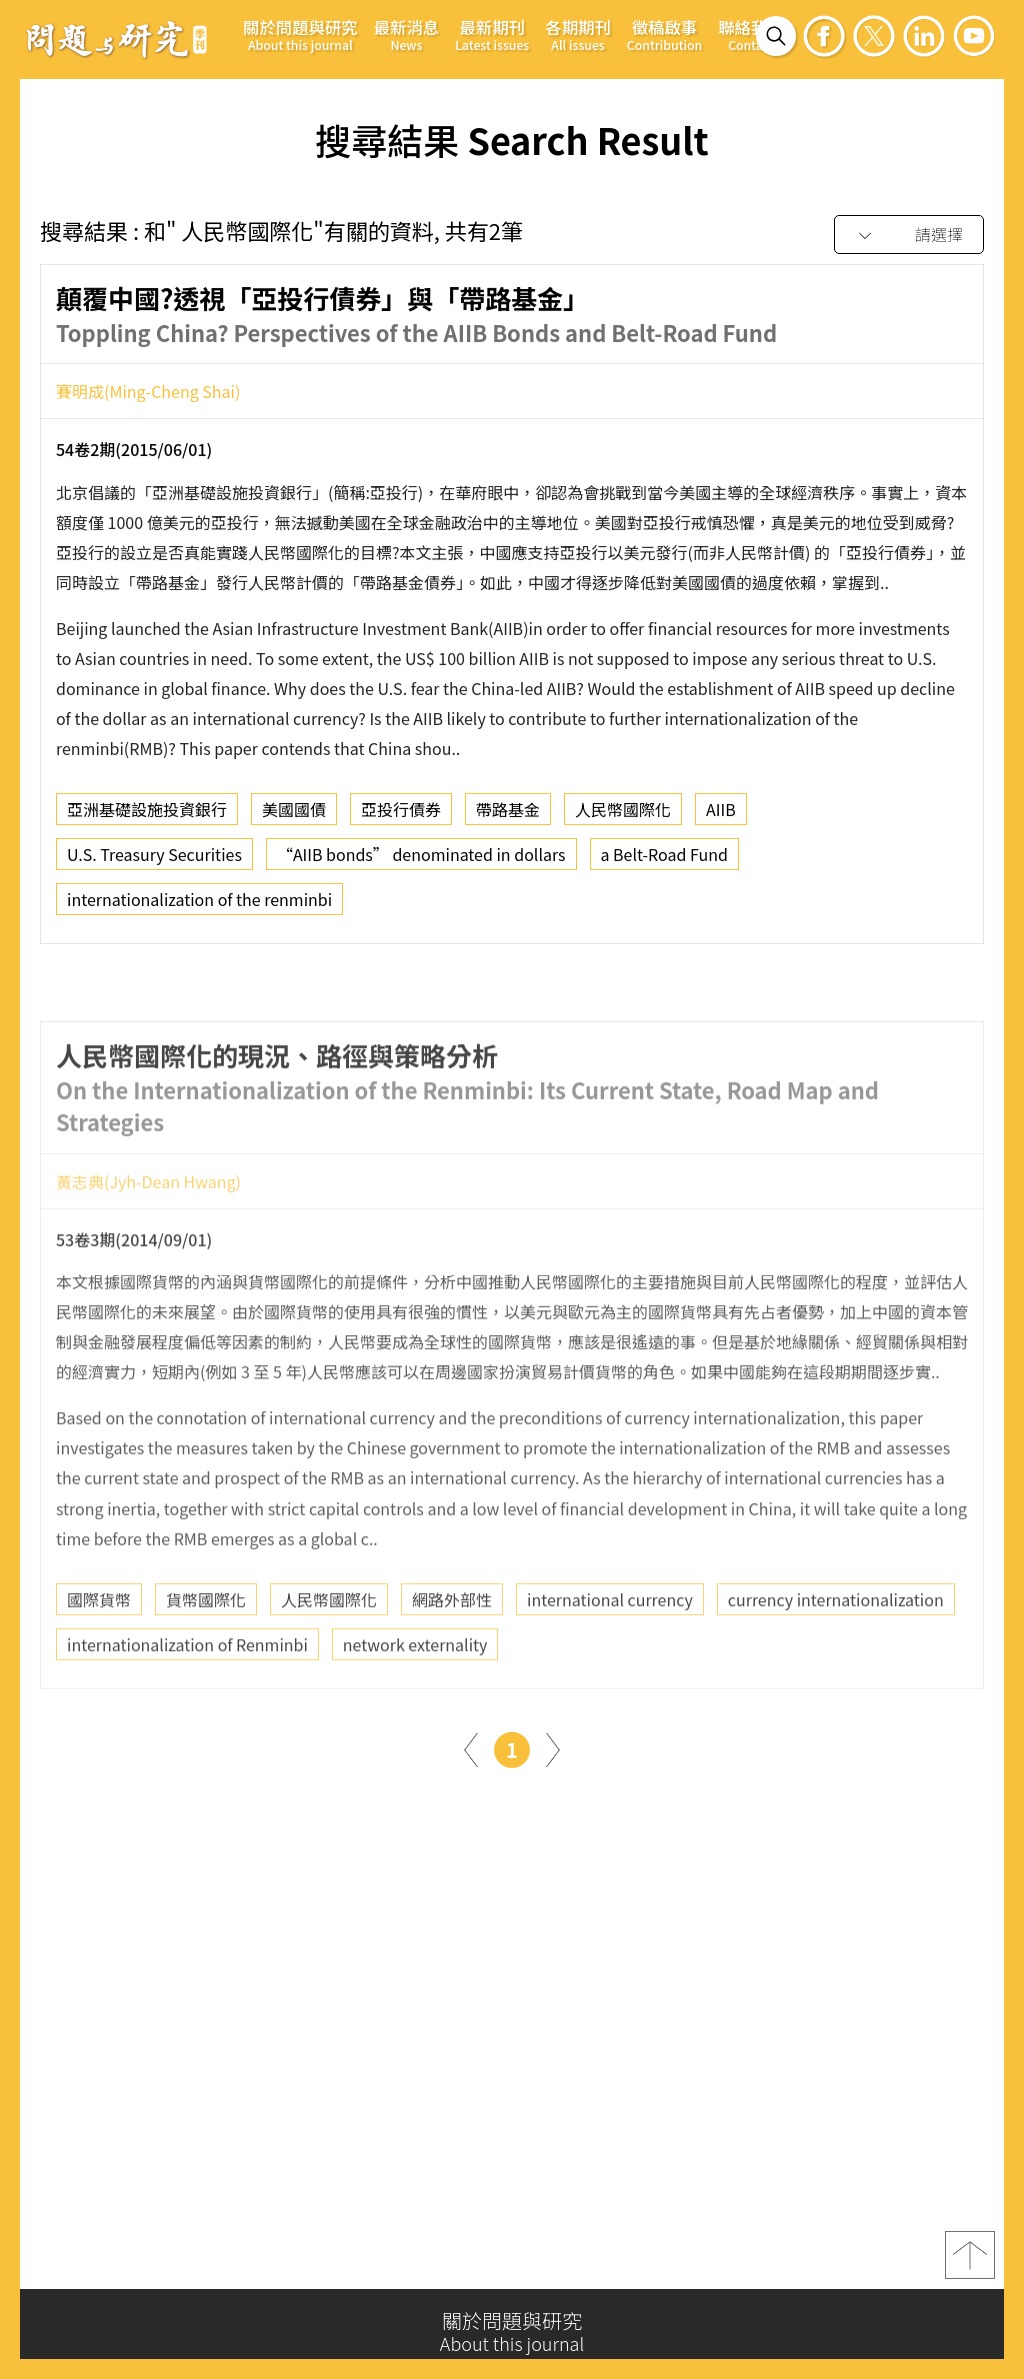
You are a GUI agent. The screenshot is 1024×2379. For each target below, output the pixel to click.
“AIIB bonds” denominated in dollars (421, 862)
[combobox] (909, 235)
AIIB (721, 817)
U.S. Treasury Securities (154, 862)
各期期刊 (578, 34)
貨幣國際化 (206, 1656)
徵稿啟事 (664, 34)
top (970, 2264)
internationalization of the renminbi (199, 907)
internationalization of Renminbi (187, 1701)
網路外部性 (452, 1656)
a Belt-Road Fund (664, 862)
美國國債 (294, 817)
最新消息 (407, 34)
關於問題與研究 (300, 34)
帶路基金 (508, 817)
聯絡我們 (751, 34)
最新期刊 (492, 34)
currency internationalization (836, 1656)
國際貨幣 (99, 1656)
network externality (415, 1701)
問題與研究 (117, 39)
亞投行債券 (401, 817)
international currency (610, 1656)
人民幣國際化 (623, 817)
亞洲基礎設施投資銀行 (147, 817)
